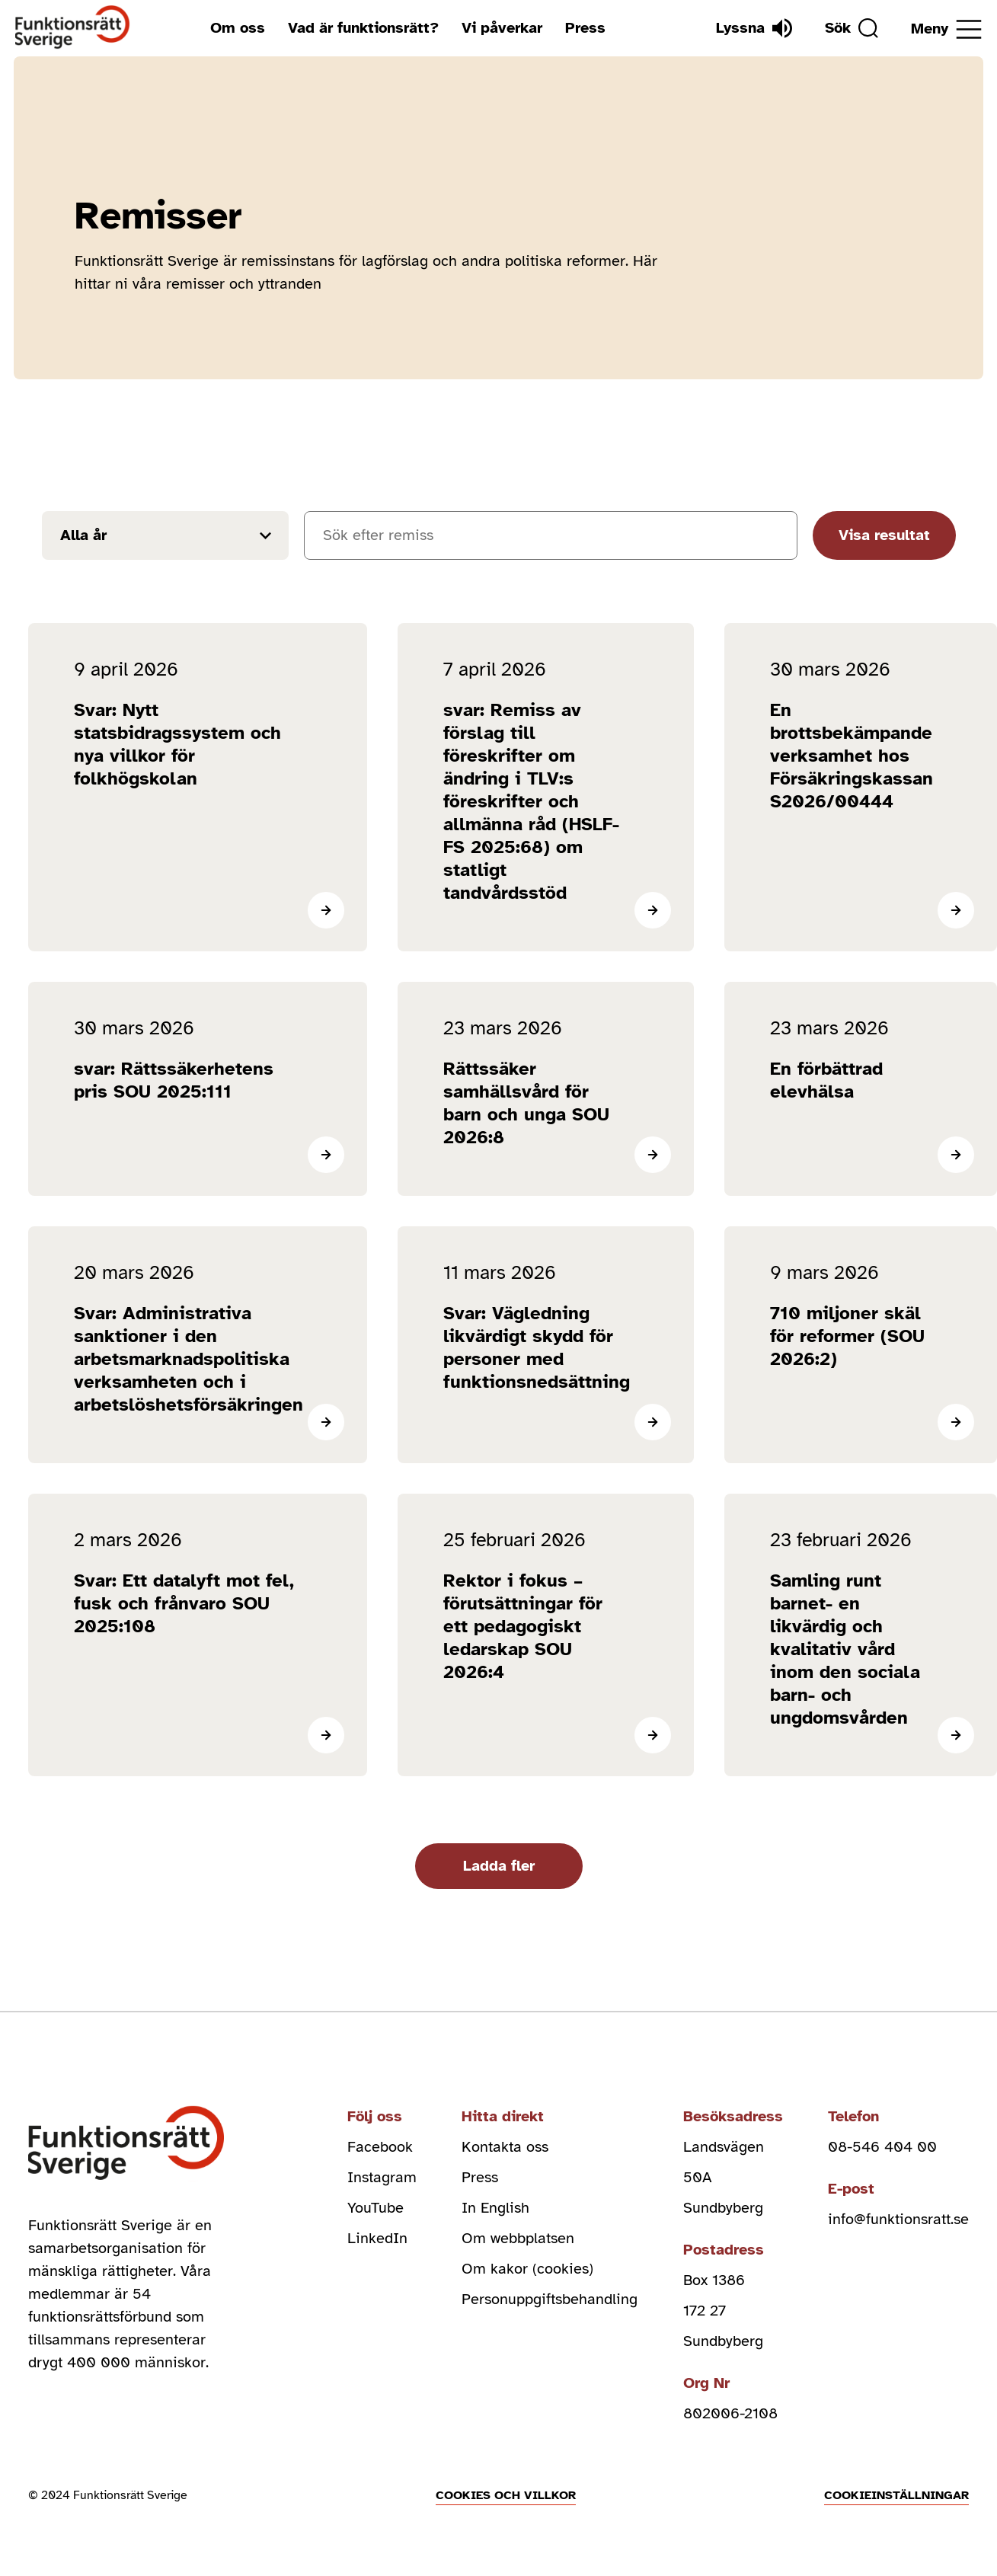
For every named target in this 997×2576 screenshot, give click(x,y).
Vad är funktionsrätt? (363, 27)
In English (495, 2207)
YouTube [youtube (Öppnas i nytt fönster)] (375, 2207)
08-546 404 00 (882, 2146)
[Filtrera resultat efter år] (165, 535)
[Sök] (851, 28)
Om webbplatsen (518, 2238)
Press (585, 27)
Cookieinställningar (896, 2495)
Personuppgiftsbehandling (550, 2299)
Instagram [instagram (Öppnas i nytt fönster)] (382, 2177)
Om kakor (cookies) (527, 2268)
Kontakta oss (505, 2146)
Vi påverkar (502, 27)
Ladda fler (499, 1865)
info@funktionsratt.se (898, 2219)
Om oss (237, 27)
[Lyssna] (754, 28)
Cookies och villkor (506, 2495)
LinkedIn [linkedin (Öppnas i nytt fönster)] (377, 2238)
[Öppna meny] (946, 29)
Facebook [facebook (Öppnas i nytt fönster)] (380, 2146)
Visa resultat (884, 535)
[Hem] (72, 27)
